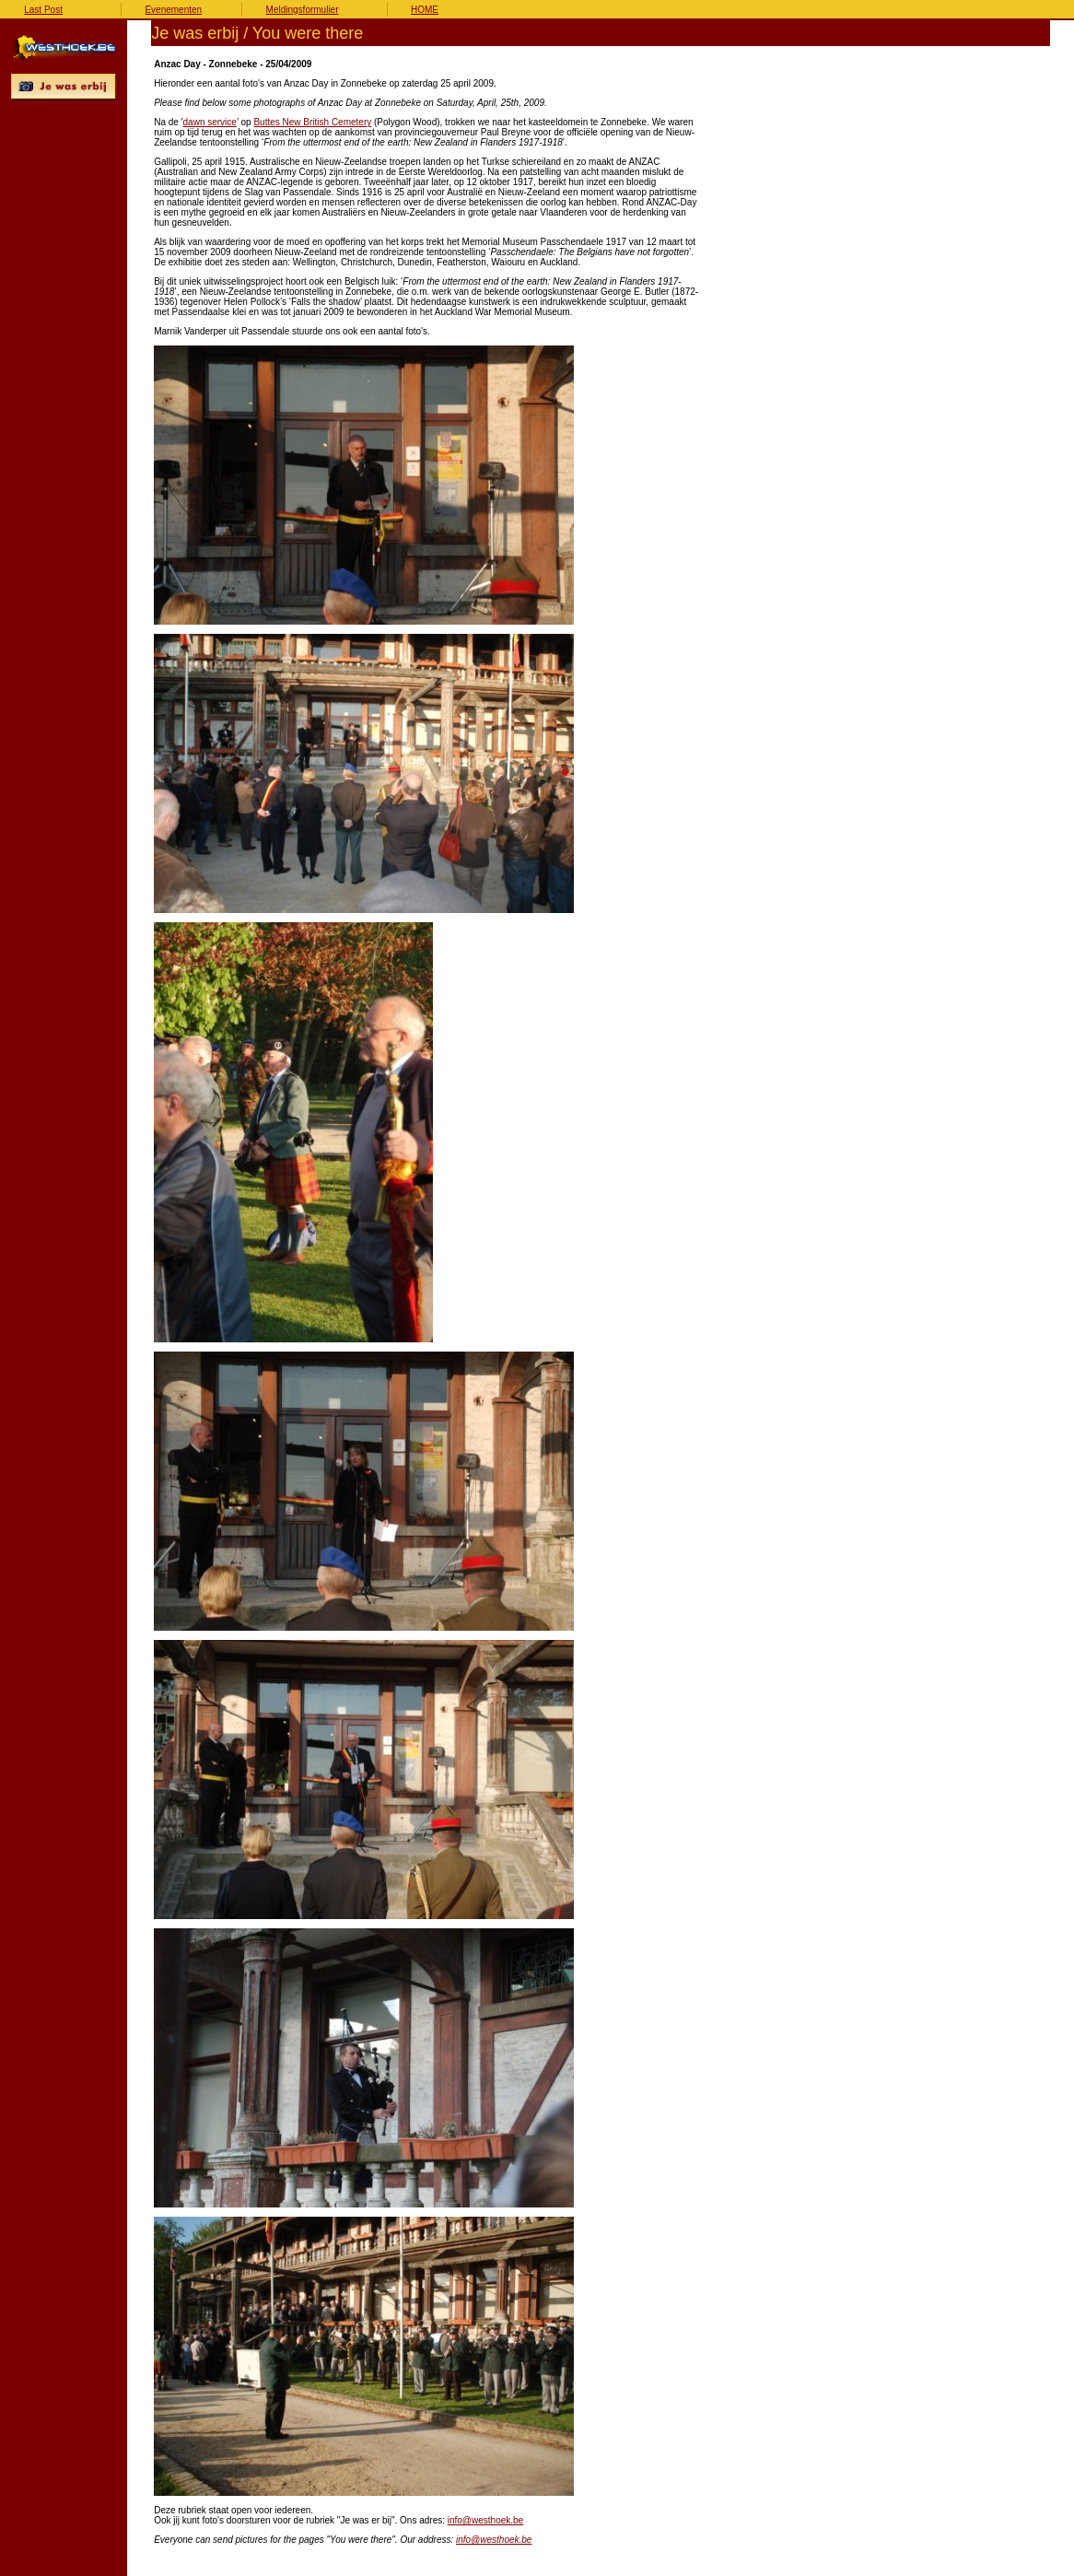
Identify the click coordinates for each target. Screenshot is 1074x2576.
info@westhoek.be (485, 2520)
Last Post (43, 10)
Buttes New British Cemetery (312, 122)
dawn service (210, 122)
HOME (424, 10)
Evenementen (173, 10)
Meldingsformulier (302, 10)
